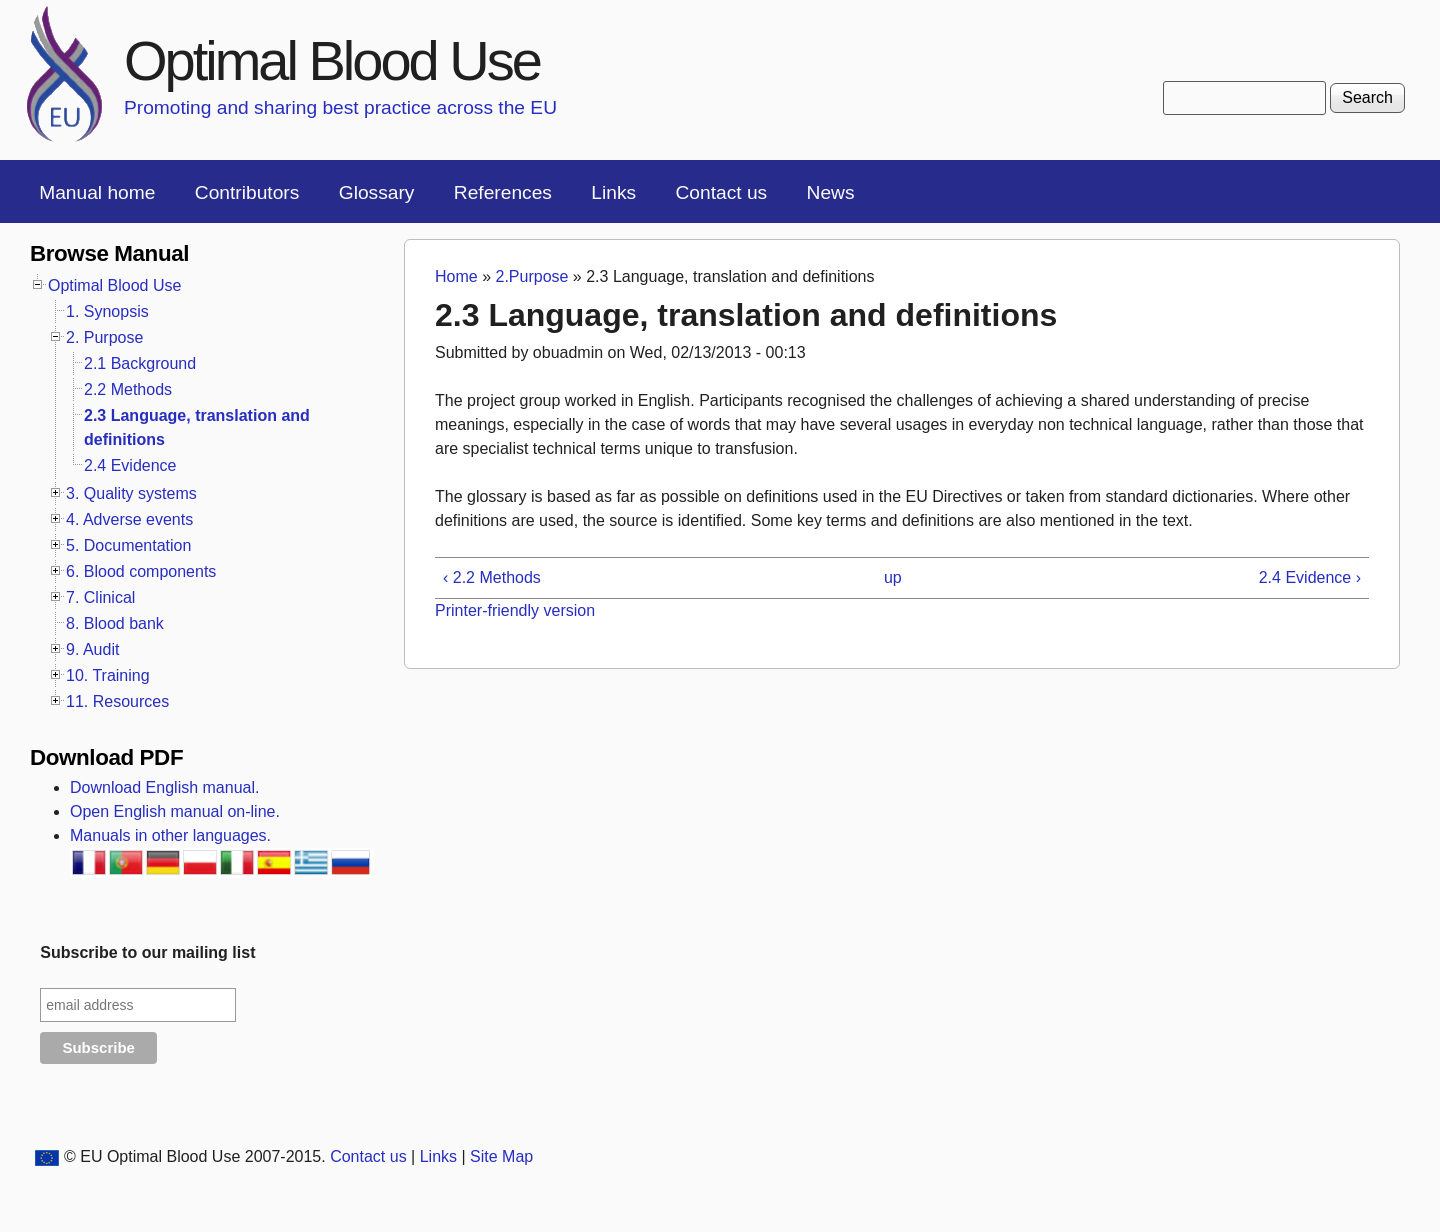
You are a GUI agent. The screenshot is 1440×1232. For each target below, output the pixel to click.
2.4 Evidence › (1310, 577)
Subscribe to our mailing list (147, 952)
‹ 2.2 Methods (492, 577)
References (503, 192)
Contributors (247, 192)
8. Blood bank (115, 623)
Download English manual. (164, 787)
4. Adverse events (129, 519)
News (831, 192)
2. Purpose (104, 337)
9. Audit (92, 649)
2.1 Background (140, 363)
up (893, 577)
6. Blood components (141, 571)
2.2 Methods (128, 389)
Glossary (377, 192)
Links (613, 192)
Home (456, 276)
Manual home (97, 192)
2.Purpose (531, 276)
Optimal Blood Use (332, 60)
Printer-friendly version (515, 610)
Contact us (721, 192)
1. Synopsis (107, 311)
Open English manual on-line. (175, 811)
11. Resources (117, 701)
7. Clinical (100, 597)
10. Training (108, 675)
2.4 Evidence (130, 465)
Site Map (501, 1156)
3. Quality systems (131, 493)
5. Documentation (128, 545)
